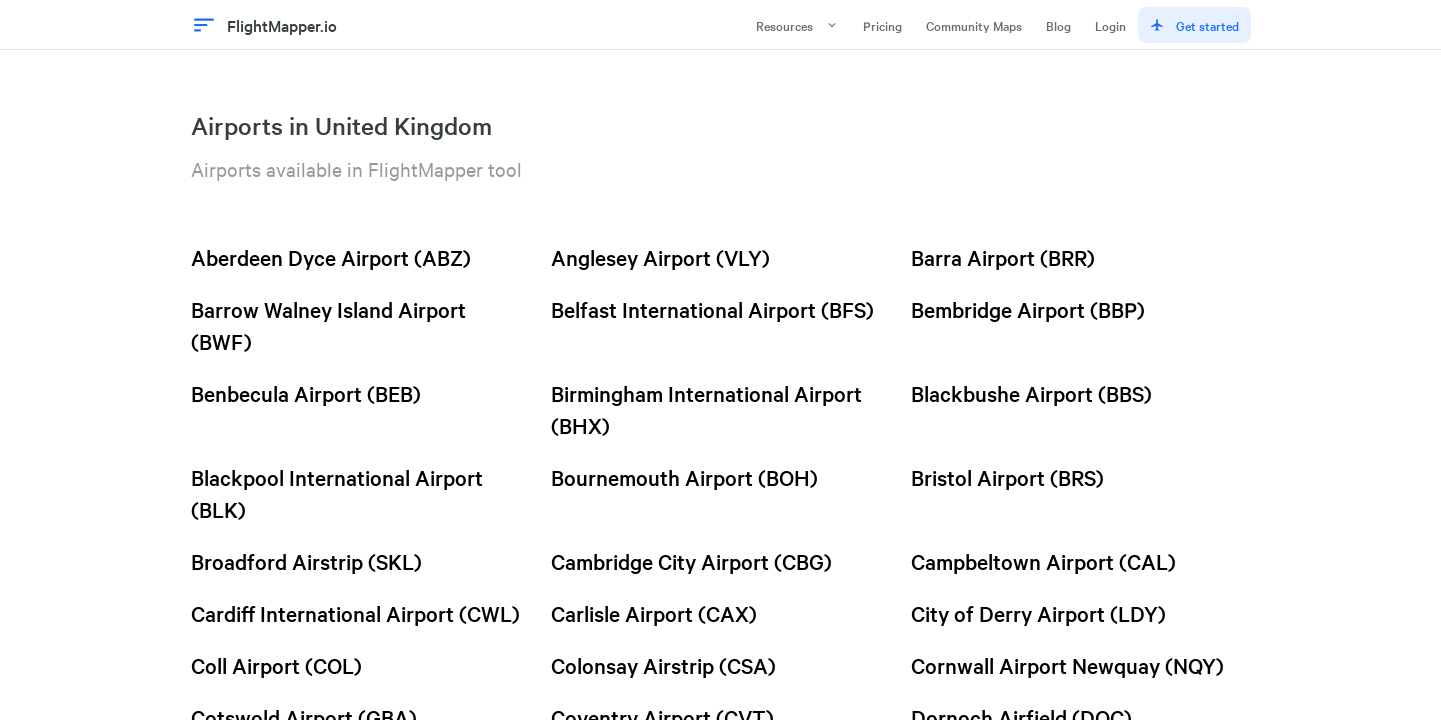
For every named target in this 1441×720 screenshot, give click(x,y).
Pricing (882, 25)
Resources (797, 25)
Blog (1058, 25)
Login (1110, 25)
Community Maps (974, 25)
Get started (1194, 25)
